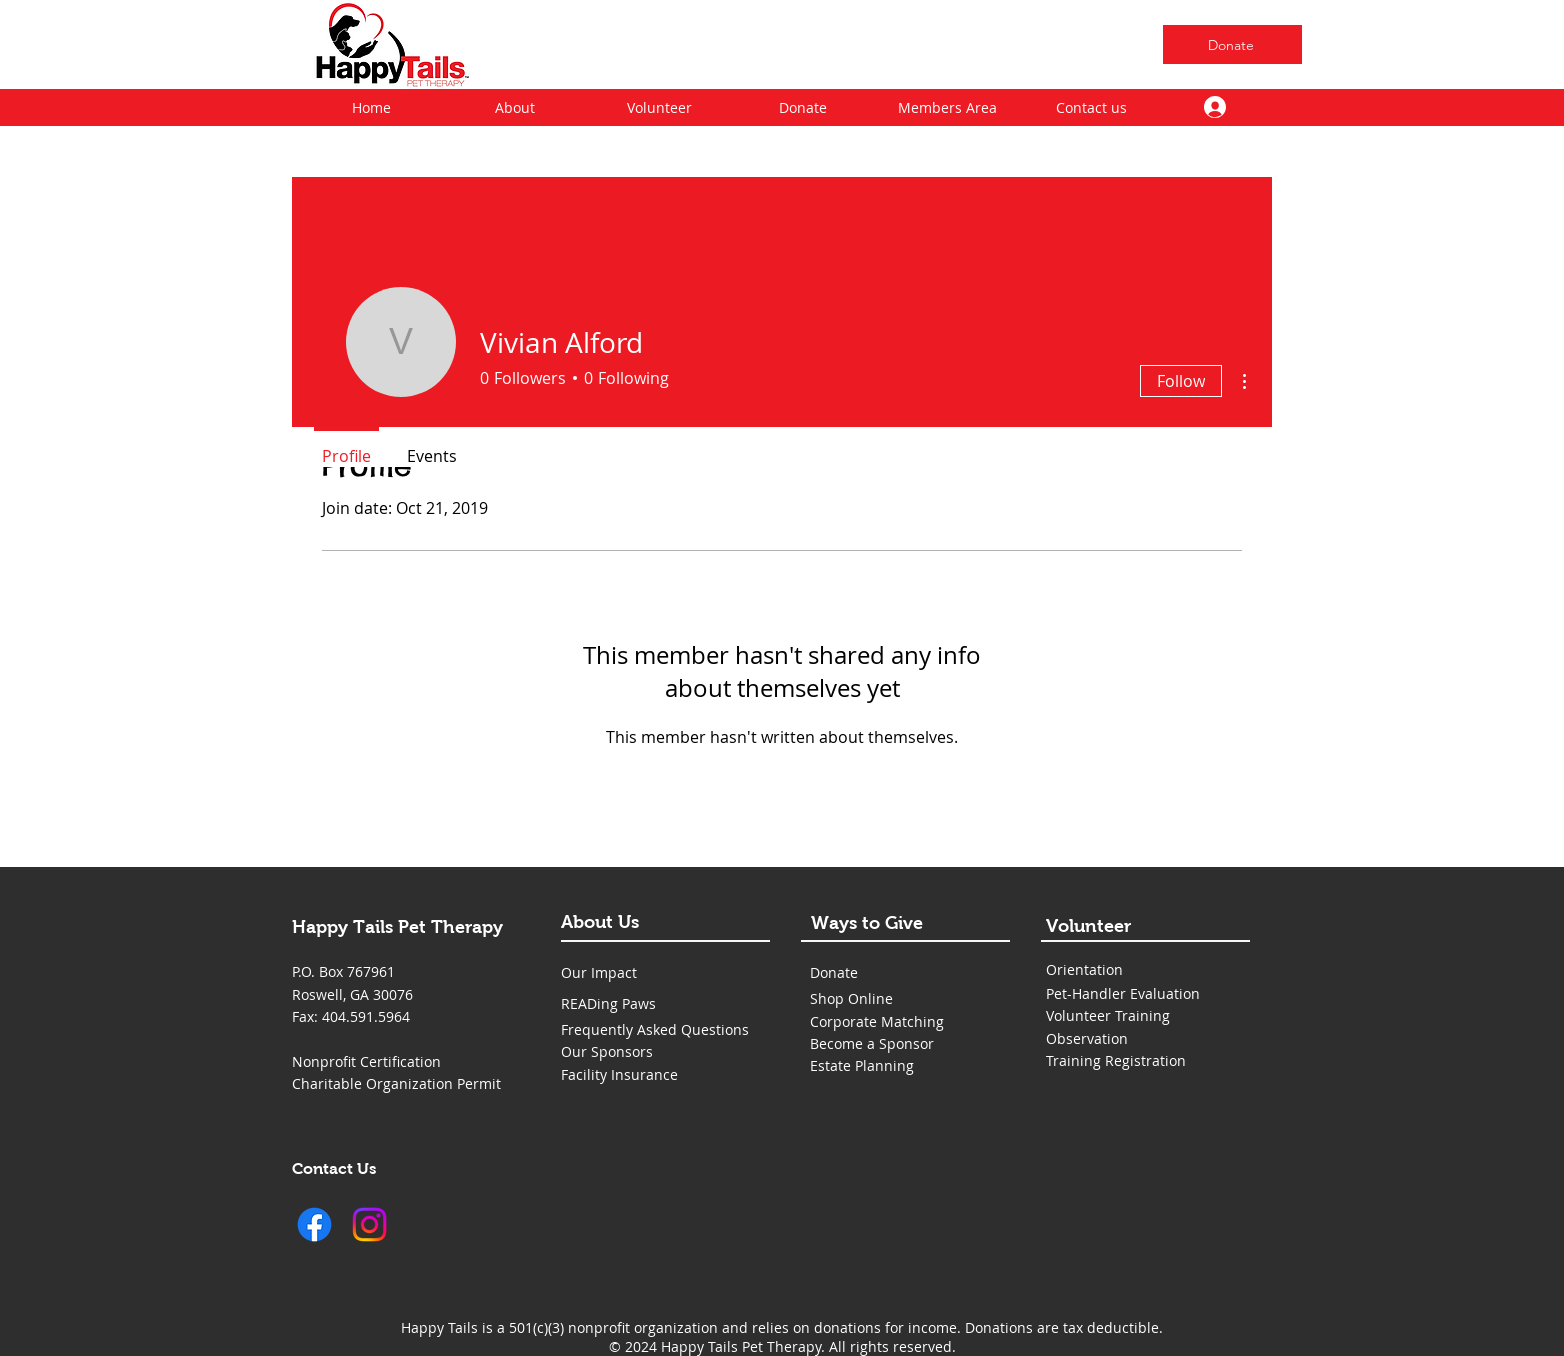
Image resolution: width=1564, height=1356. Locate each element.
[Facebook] (314, 1224)
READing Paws (608, 1003)
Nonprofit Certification (366, 1061)
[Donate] (1232, 44)
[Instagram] (369, 1224)
